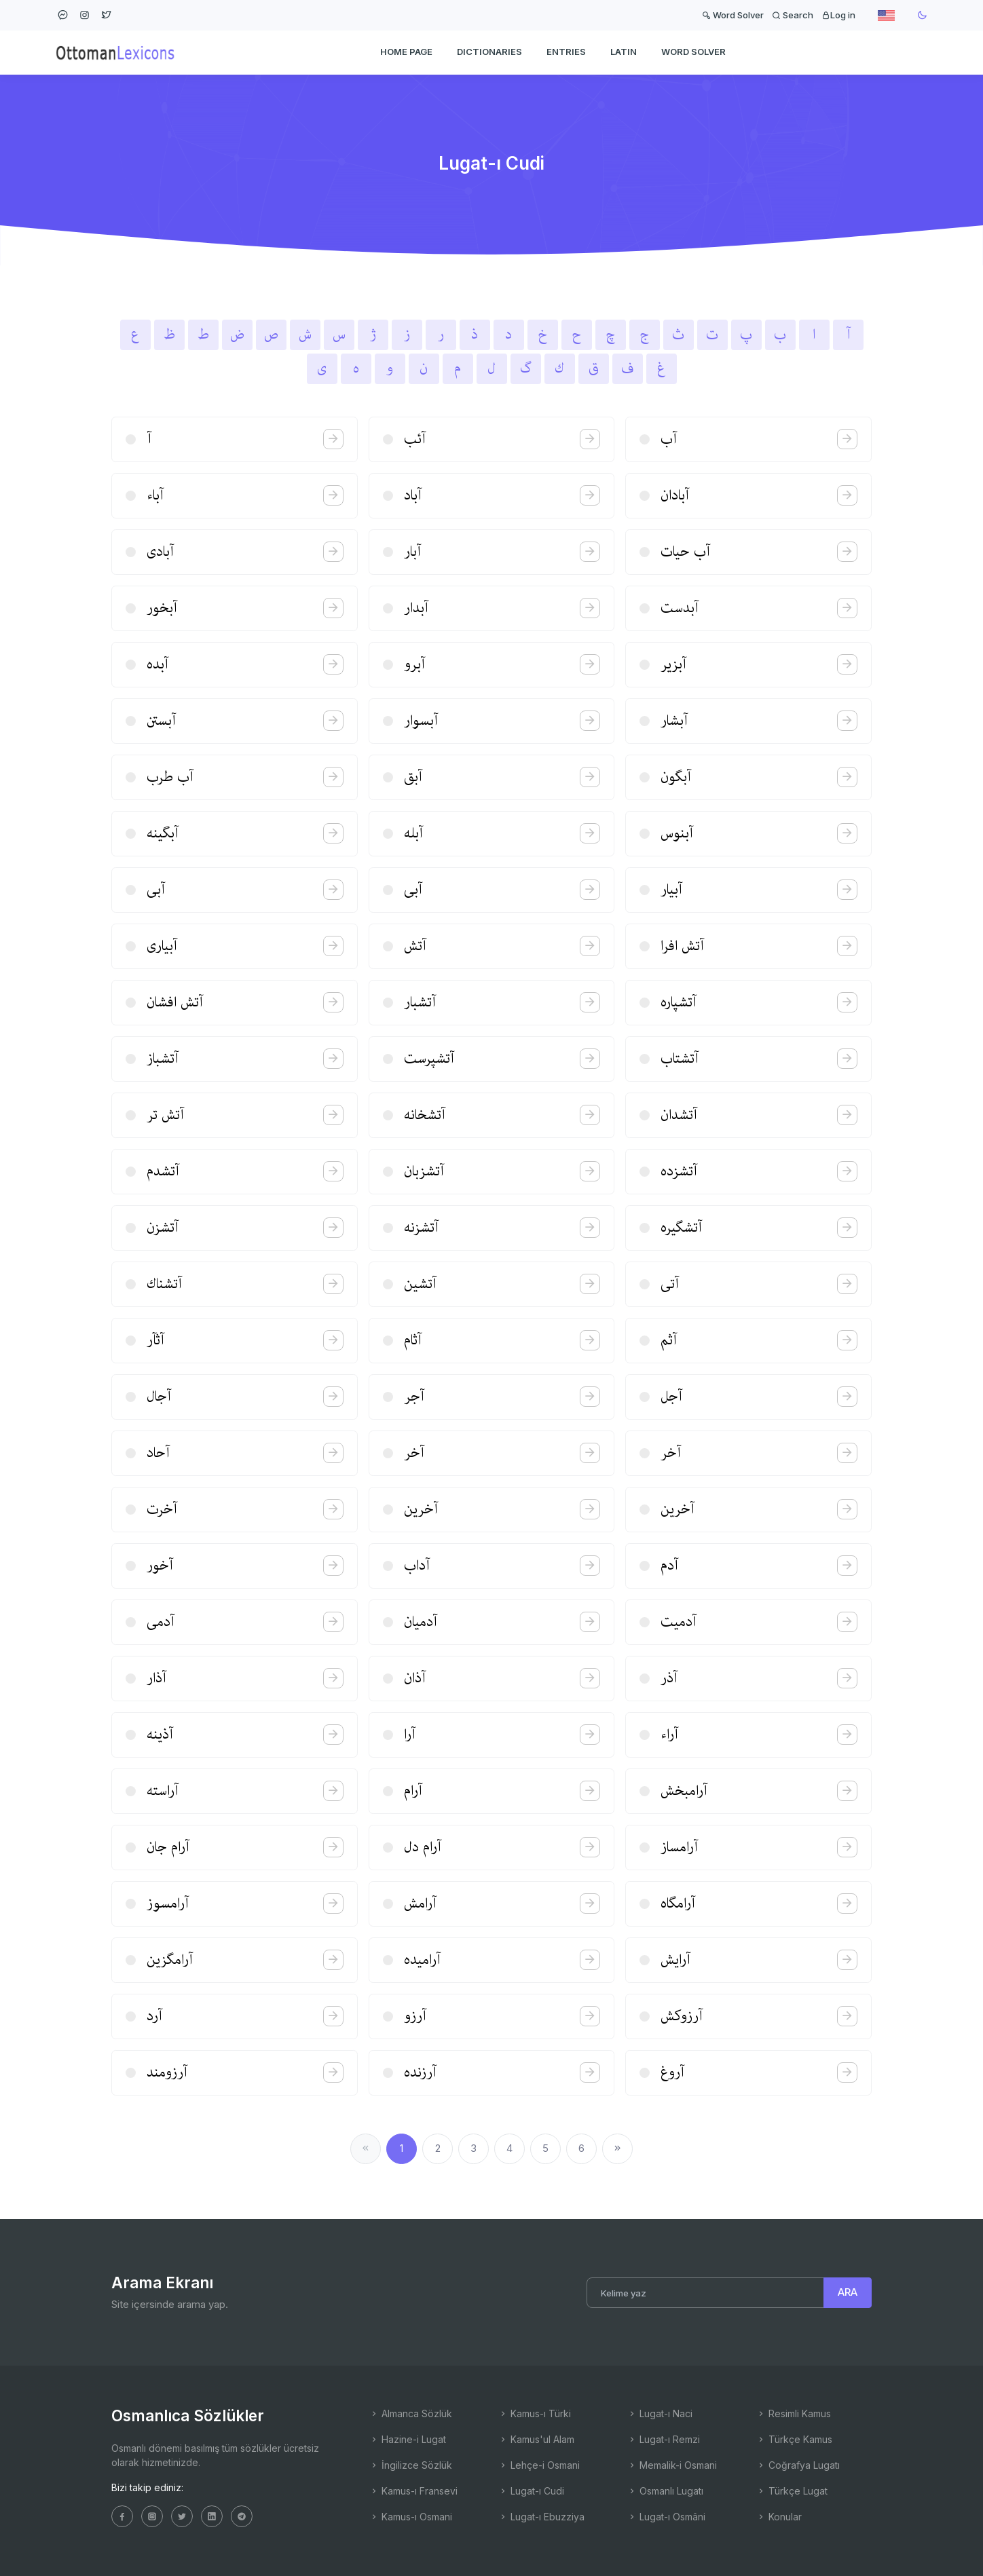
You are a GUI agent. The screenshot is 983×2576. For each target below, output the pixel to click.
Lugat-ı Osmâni (666, 2516)
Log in (838, 15)
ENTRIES (566, 51)
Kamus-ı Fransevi (413, 2491)
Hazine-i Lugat (407, 2439)
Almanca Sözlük (410, 2413)
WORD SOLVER (693, 51)
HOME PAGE (406, 51)
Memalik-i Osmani (672, 2465)
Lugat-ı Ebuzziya (541, 2516)
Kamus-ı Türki (534, 2413)
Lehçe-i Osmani (539, 2465)
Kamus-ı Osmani (410, 2516)
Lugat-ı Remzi (663, 2439)
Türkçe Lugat (792, 2491)
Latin (623, 51)
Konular (779, 2516)
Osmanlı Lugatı (665, 2491)
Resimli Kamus (793, 2413)
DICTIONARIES (489, 51)
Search (792, 15)
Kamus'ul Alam (536, 2439)
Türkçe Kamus (794, 2439)
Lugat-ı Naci (659, 2413)
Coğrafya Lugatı (798, 2465)
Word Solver (733, 15)
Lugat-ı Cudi (531, 2491)
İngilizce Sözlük (410, 2465)
